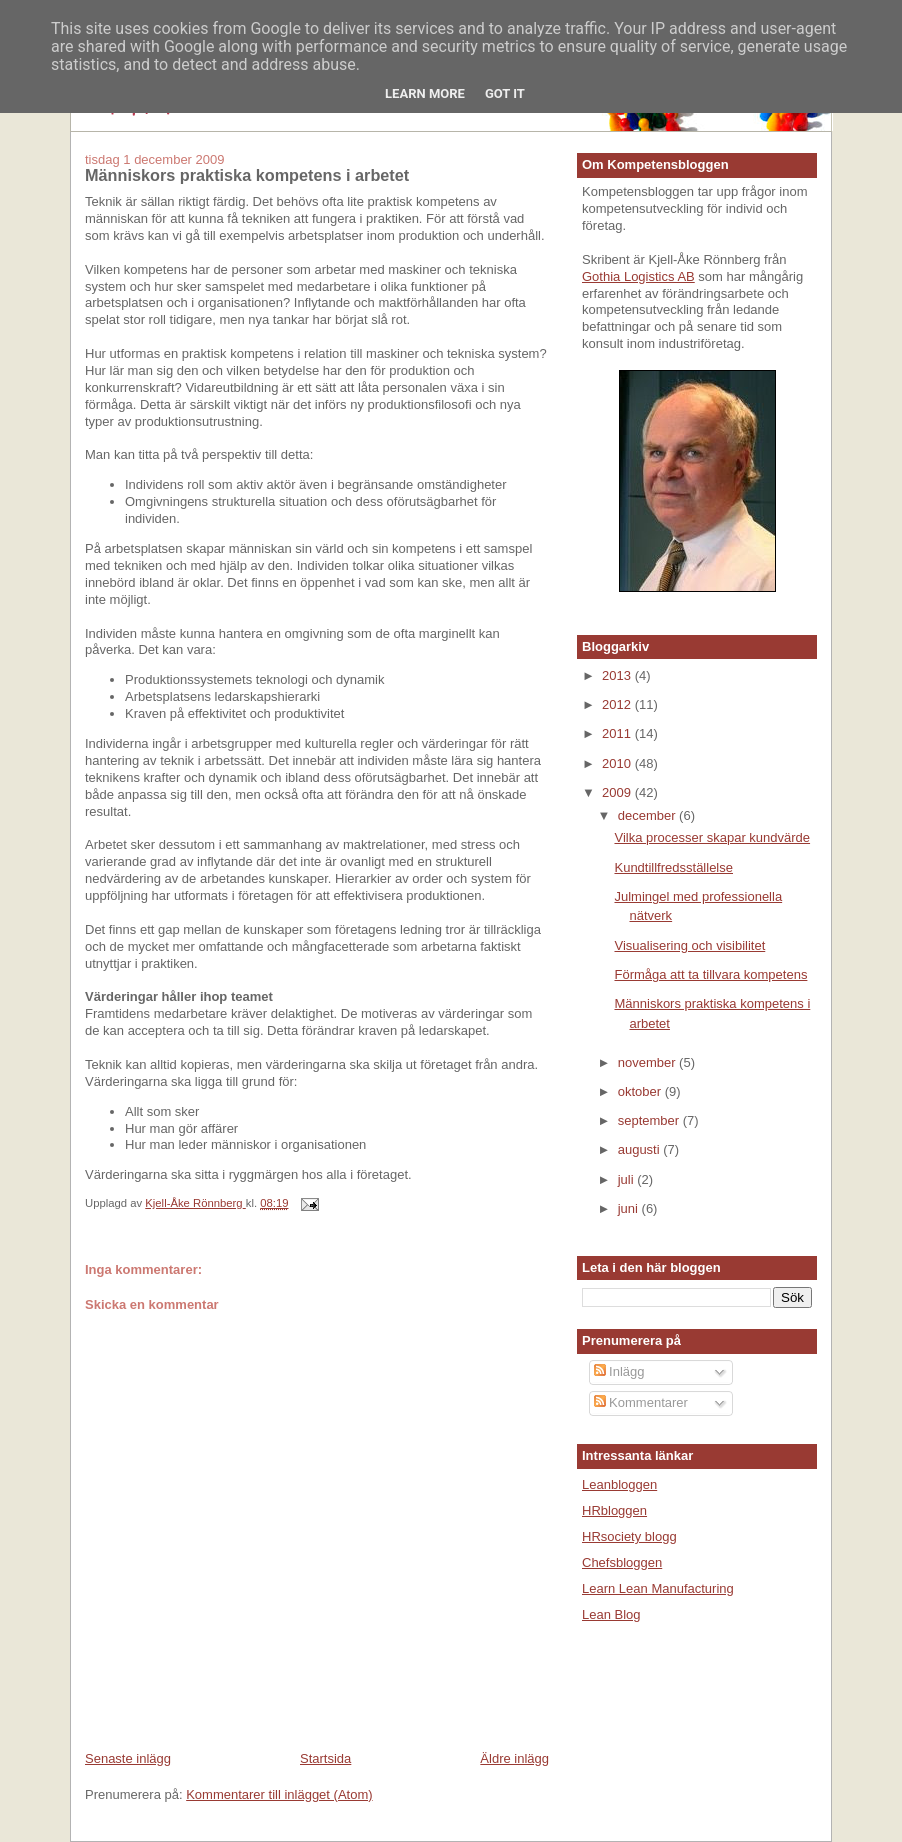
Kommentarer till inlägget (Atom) (279, 1794)
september (650, 1120)
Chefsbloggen (622, 1562)
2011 (618, 733)
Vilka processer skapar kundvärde (712, 837)
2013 (618, 675)
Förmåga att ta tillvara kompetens (710, 974)
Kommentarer (641, 1402)
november (648, 1062)
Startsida (325, 1758)
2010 (618, 763)
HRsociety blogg (629, 1536)
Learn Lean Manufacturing (658, 1588)
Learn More (425, 93)
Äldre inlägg (514, 1758)
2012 (618, 704)
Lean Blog (611, 1614)
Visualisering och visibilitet (689, 945)
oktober (641, 1091)
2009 (618, 792)
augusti (641, 1149)
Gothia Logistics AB (638, 276)
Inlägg (619, 1371)
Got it (505, 93)
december (648, 815)
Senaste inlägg (128, 1758)
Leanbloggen (619, 1484)
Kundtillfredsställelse (673, 867)
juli (628, 1179)
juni (630, 1208)
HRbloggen (614, 1510)
